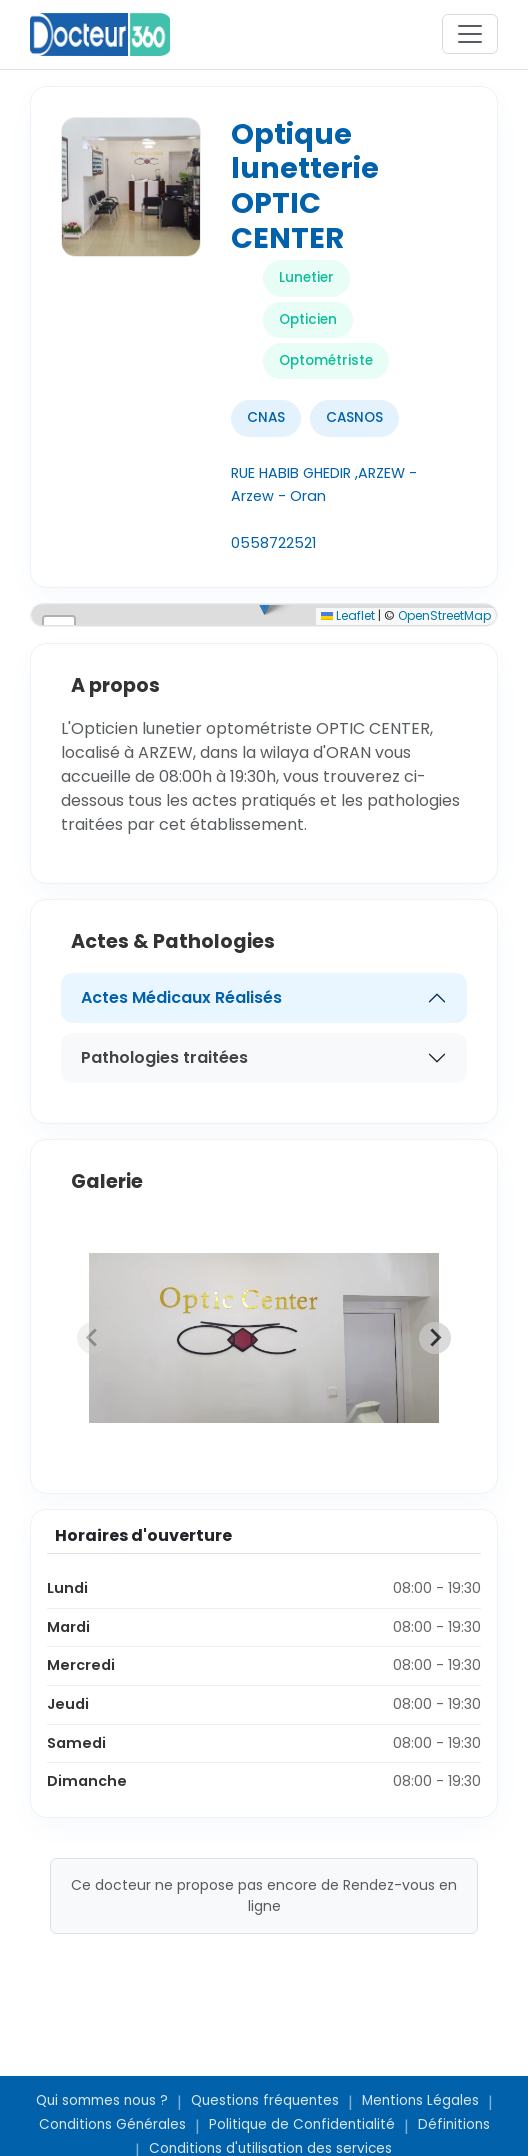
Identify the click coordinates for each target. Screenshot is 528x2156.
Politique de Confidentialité (302, 2124)
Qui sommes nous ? (102, 2100)
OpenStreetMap (444, 615)
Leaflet (348, 615)
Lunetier (306, 277)
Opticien (308, 319)
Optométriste (326, 360)
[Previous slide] (93, 1338)
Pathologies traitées (164, 1057)
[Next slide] (435, 1338)
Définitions (454, 2124)
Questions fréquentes (265, 2100)
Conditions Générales (112, 2124)
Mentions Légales (420, 2100)
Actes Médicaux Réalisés (181, 997)
